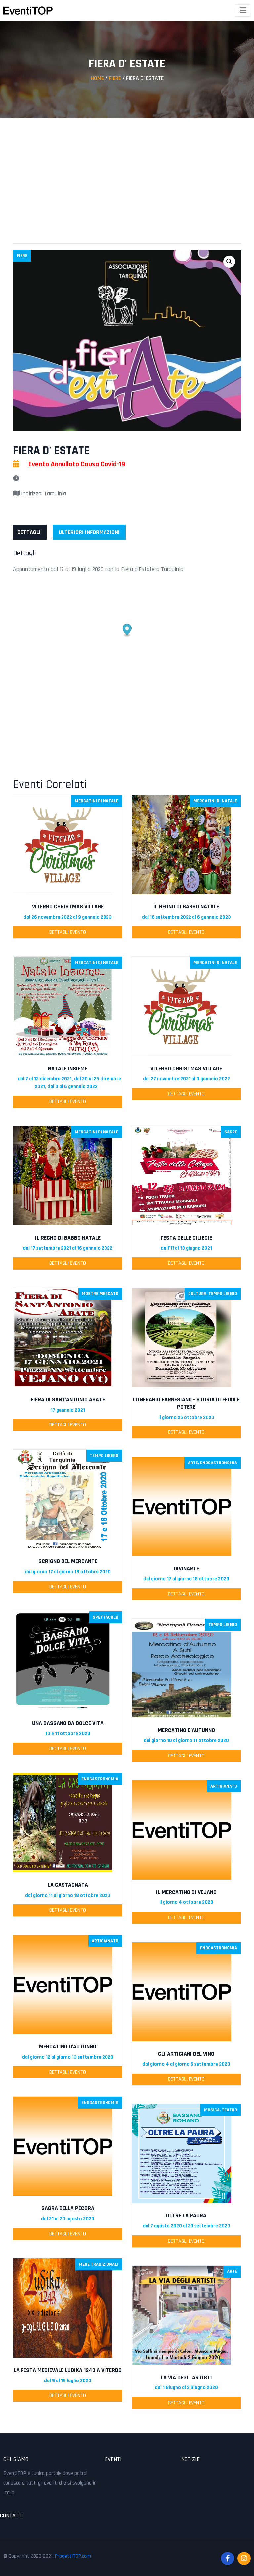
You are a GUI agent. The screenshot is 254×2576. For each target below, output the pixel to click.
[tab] (29, 532)
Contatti (11, 2515)
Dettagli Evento (67, 932)
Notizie (190, 2459)
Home (97, 78)
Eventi (113, 2459)
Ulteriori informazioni (89, 532)
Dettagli (29, 532)
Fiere (115, 78)
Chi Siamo (15, 2459)
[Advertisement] (127, 174)
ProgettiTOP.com (73, 2556)
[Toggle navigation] (243, 10)
